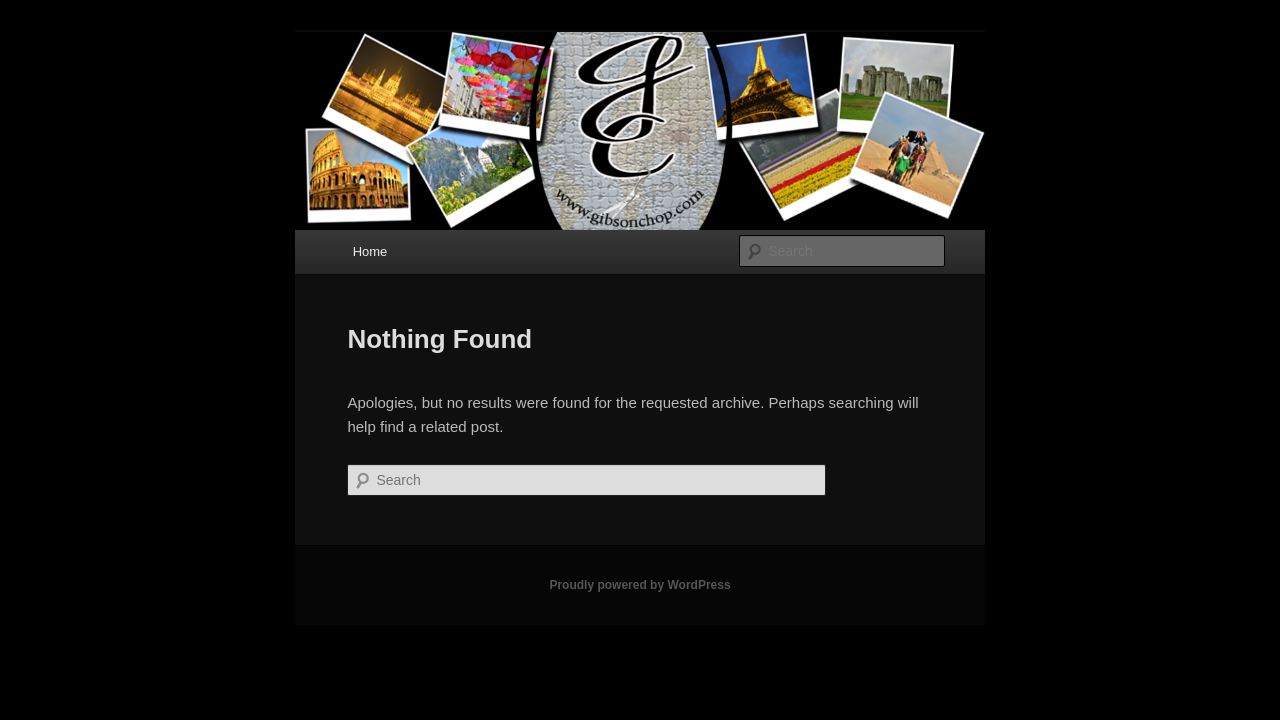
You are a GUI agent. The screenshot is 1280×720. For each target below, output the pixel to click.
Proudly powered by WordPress (639, 585)
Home (370, 251)
